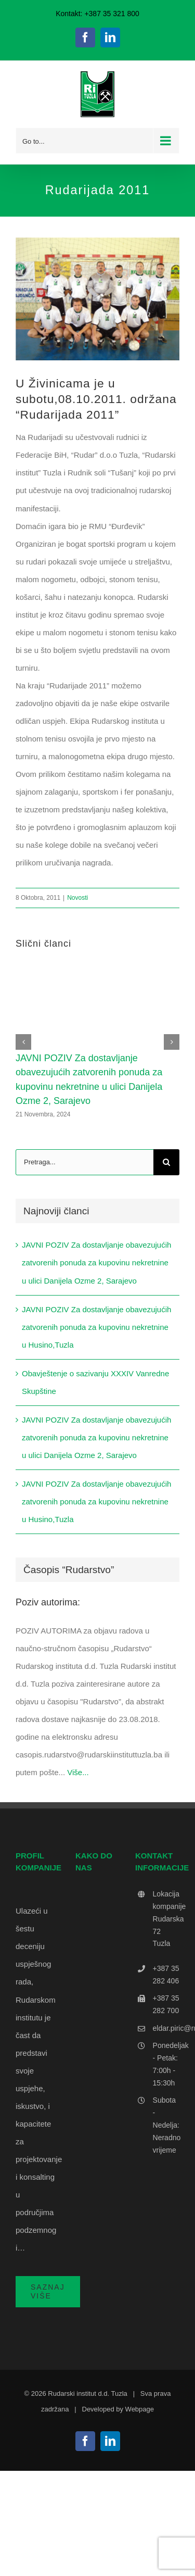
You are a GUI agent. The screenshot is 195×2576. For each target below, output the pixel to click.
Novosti (77, 897)
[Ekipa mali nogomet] (97, 299)
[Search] (166, 1162)
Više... (77, 1772)
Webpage (139, 2409)
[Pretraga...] (84, 1162)
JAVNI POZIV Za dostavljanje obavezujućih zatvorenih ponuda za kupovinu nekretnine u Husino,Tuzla (96, 1327)
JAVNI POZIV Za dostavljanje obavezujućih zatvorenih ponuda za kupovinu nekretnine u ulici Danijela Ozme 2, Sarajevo (96, 1262)
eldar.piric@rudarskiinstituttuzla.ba (166, 2028)
